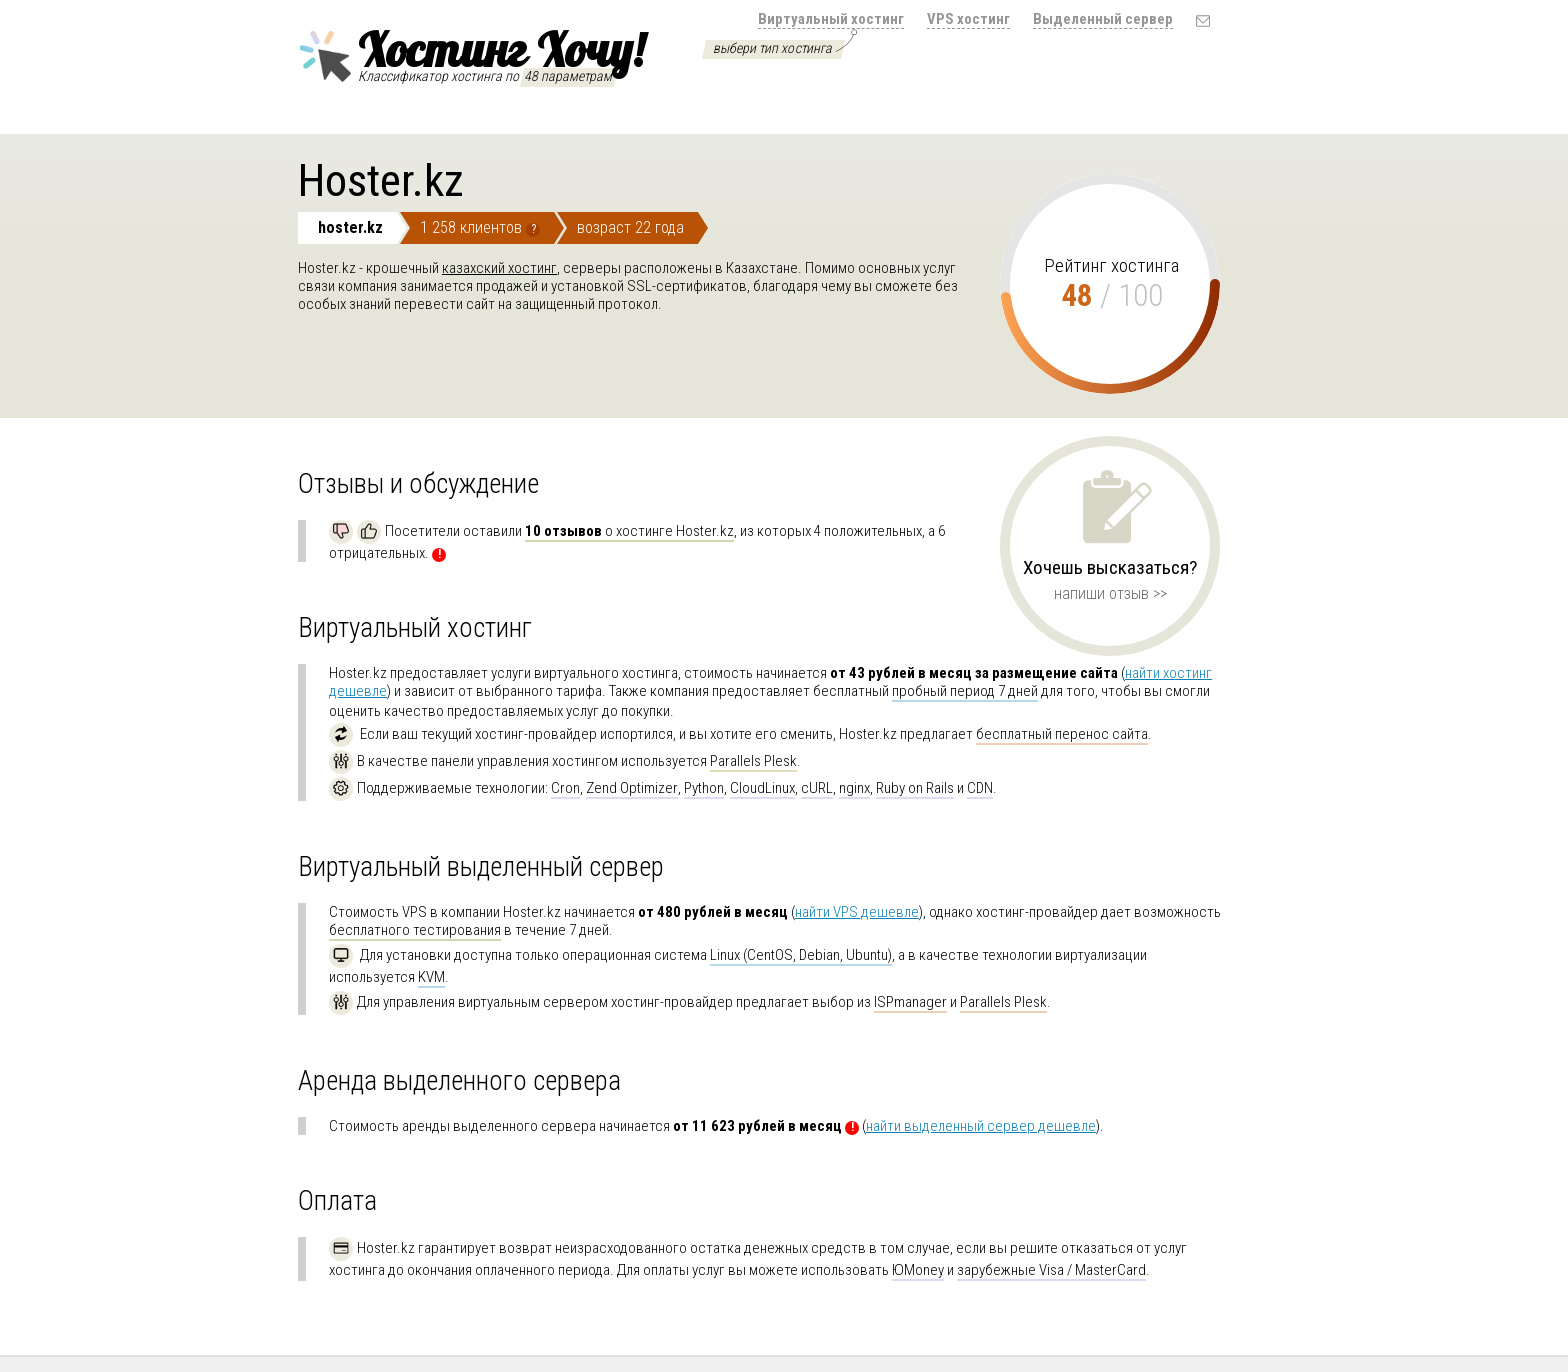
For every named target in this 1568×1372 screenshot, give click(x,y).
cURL (817, 788)
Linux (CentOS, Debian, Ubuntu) (801, 955)
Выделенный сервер (1103, 19)
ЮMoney (918, 1270)
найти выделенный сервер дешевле (981, 1126)
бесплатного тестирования (415, 930)
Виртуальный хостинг (831, 19)
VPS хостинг (968, 19)
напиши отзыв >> (1110, 593)
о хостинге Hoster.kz (629, 531)
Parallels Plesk (753, 761)
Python (704, 788)
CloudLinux (762, 788)
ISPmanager (910, 1002)
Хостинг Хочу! (471, 53)
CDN (980, 788)
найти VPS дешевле (857, 912)
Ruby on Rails (915, 788)
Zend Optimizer (632, 788)
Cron (565, 788)
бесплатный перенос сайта (1062, 734)
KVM (431, 977)
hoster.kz (350, 227)
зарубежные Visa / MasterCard (1051, 1270)
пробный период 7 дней (965, 691)
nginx (854, 788)
